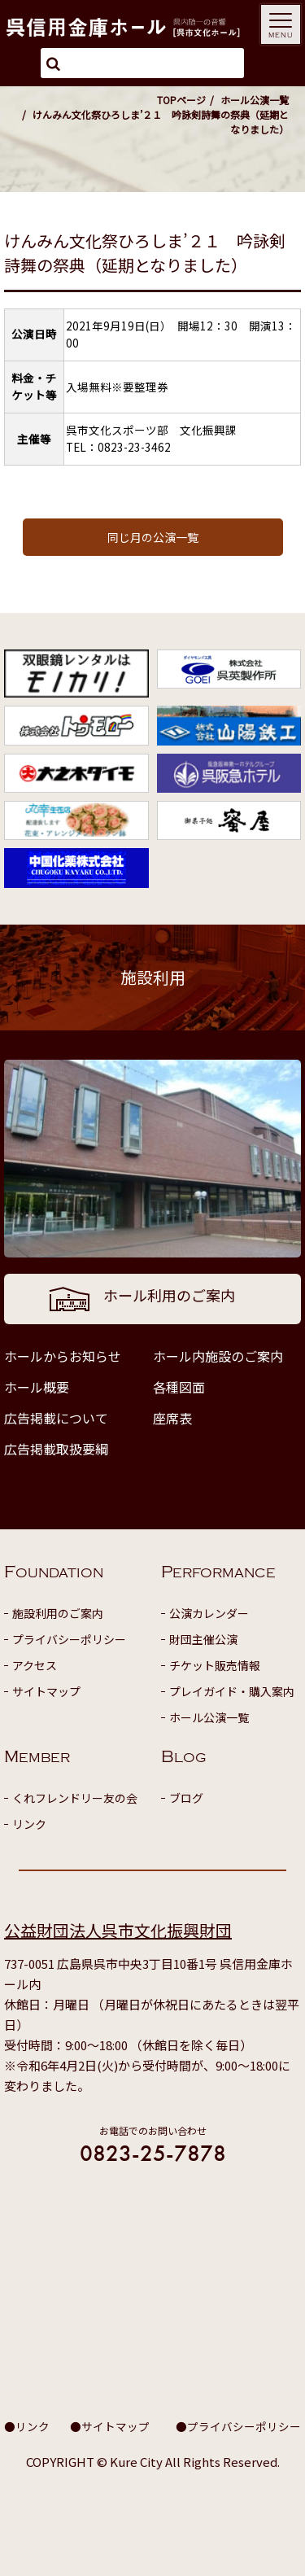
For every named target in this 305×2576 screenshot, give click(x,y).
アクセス (34, 1665)
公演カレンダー (209, 1613)
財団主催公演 (203, 1639)
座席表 (172, 1418)
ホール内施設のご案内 (218, 1356)
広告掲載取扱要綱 (56, 1449)
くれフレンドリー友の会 (74, 1798)
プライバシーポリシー (69, 1639)
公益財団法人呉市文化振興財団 (118, 1930)
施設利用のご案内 (57, 1613)
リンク (29, 1824)
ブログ (186, 1798)
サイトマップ (46, 1691)
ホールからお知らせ (62, 1356)
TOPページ (181, 100)
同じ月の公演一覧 (152, 537)
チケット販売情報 (214, 1665)
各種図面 (179, 1387)
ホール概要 (36, 1387)
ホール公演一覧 (254, 100)
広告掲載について (56, 1418)
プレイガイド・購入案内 (231, 1691)
